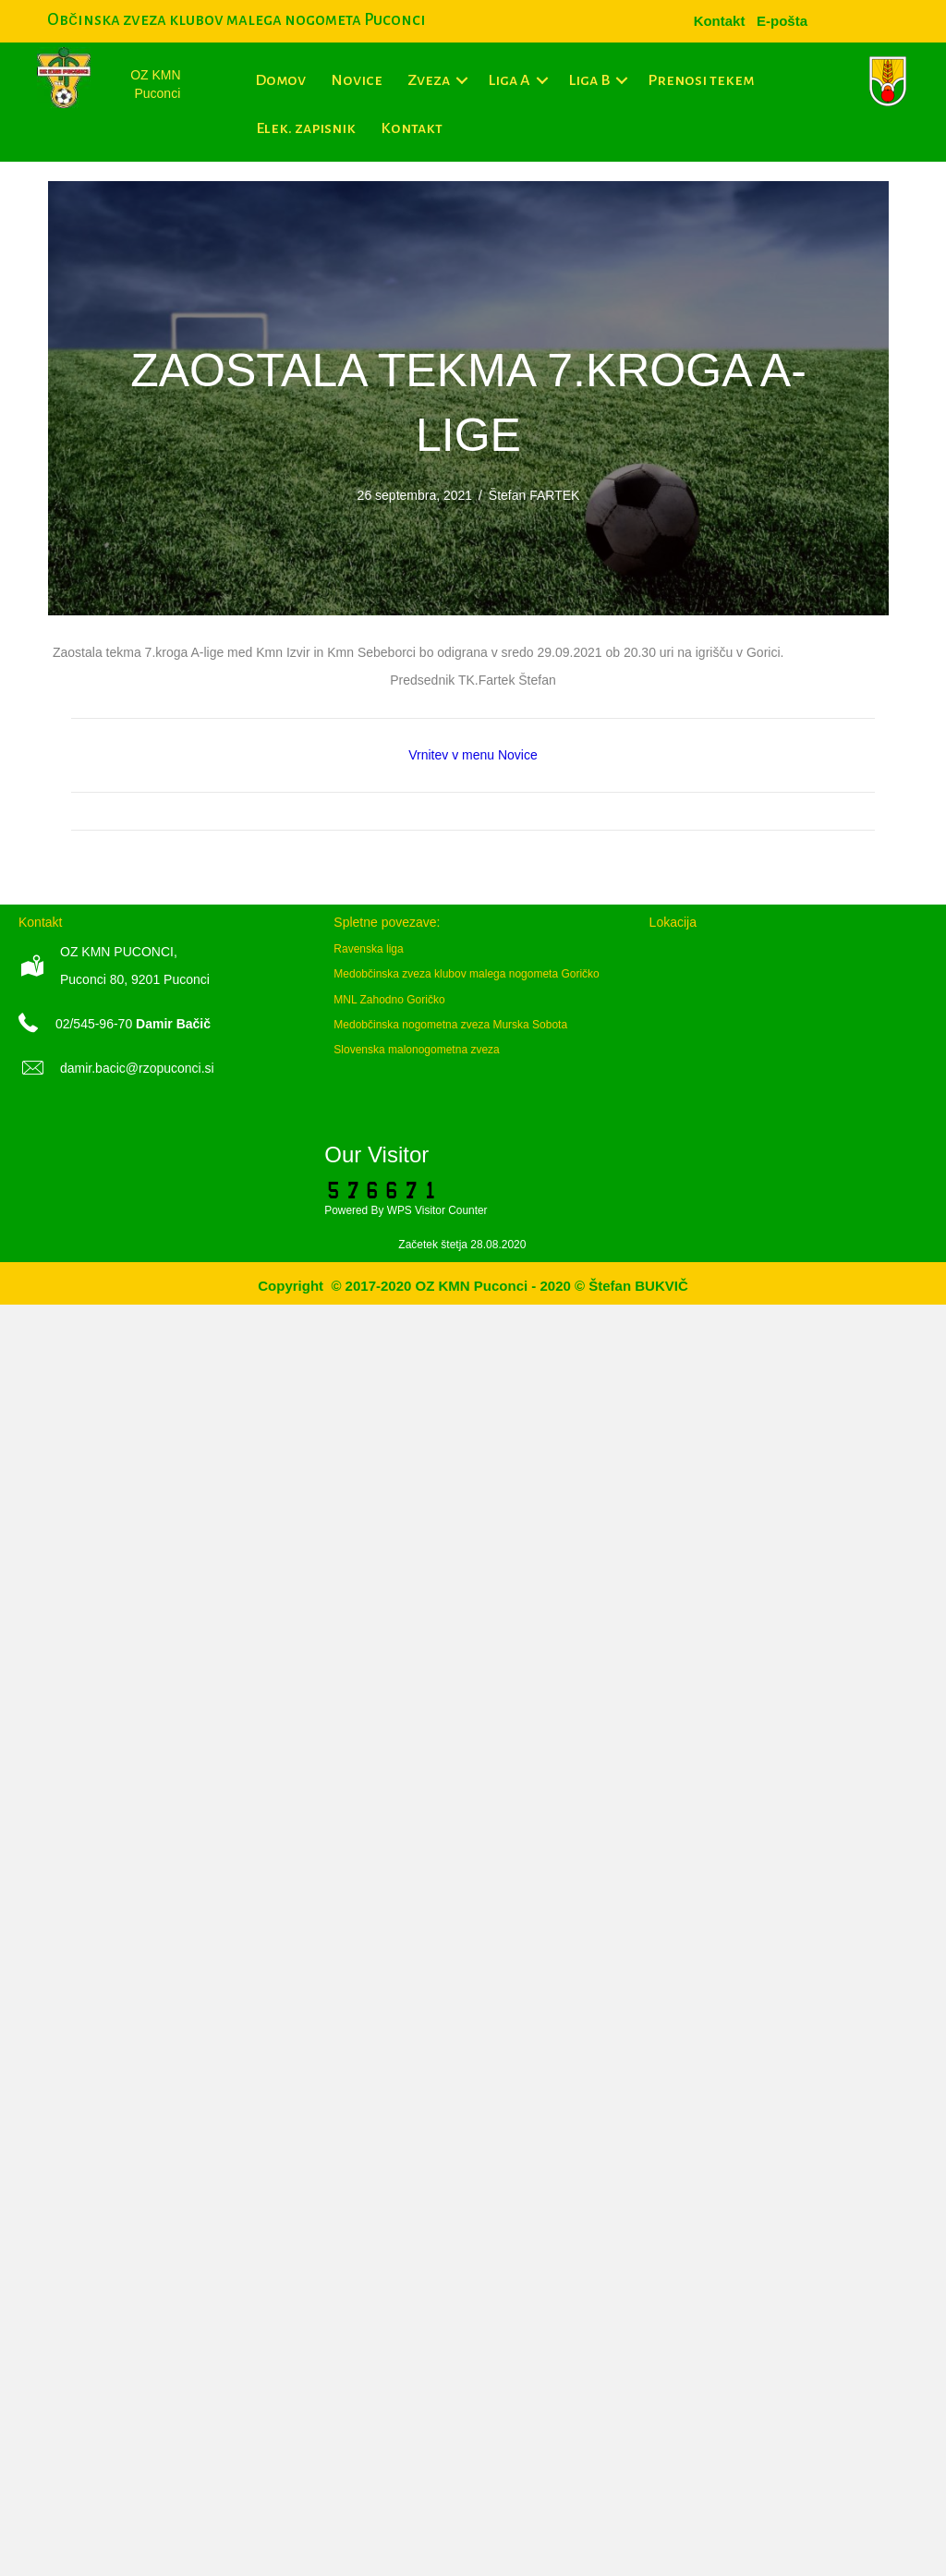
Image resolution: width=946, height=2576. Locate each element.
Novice (356, 80)
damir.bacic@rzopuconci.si (137, 1068)
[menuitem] (782, 21)
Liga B (589, 80)
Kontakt (412, 128)
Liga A (509, 80)
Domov (280, 80)
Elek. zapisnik (306, 128)
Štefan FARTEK (534, 495)
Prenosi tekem (701, 80)
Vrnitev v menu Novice (473, 754)
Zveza (428, 80)
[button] (462, 80)
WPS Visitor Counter (437, 1210)
